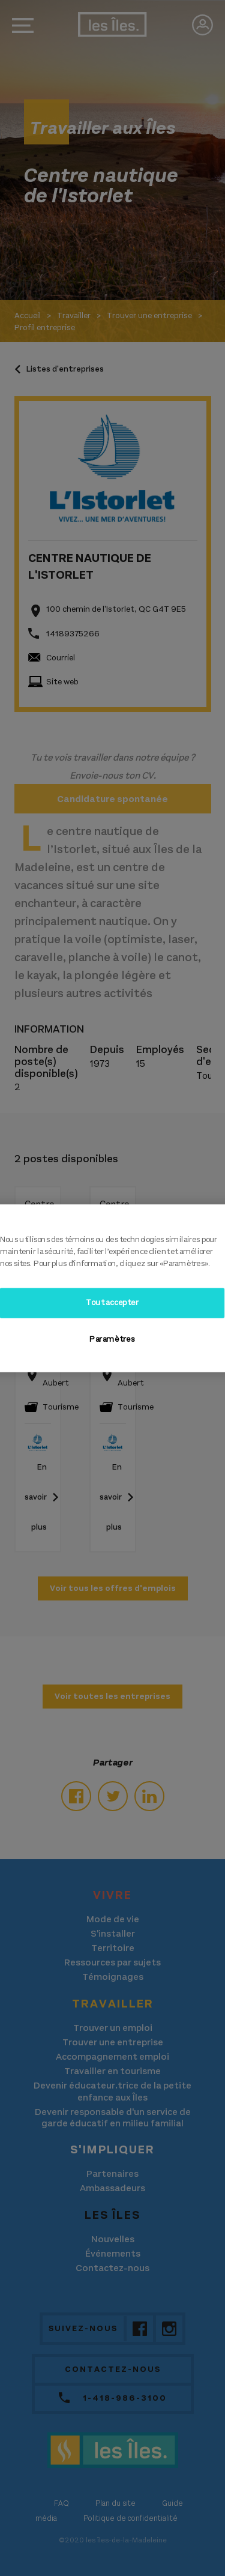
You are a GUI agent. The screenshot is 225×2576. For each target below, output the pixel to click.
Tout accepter (112, 1302)
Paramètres (112, 1339)
